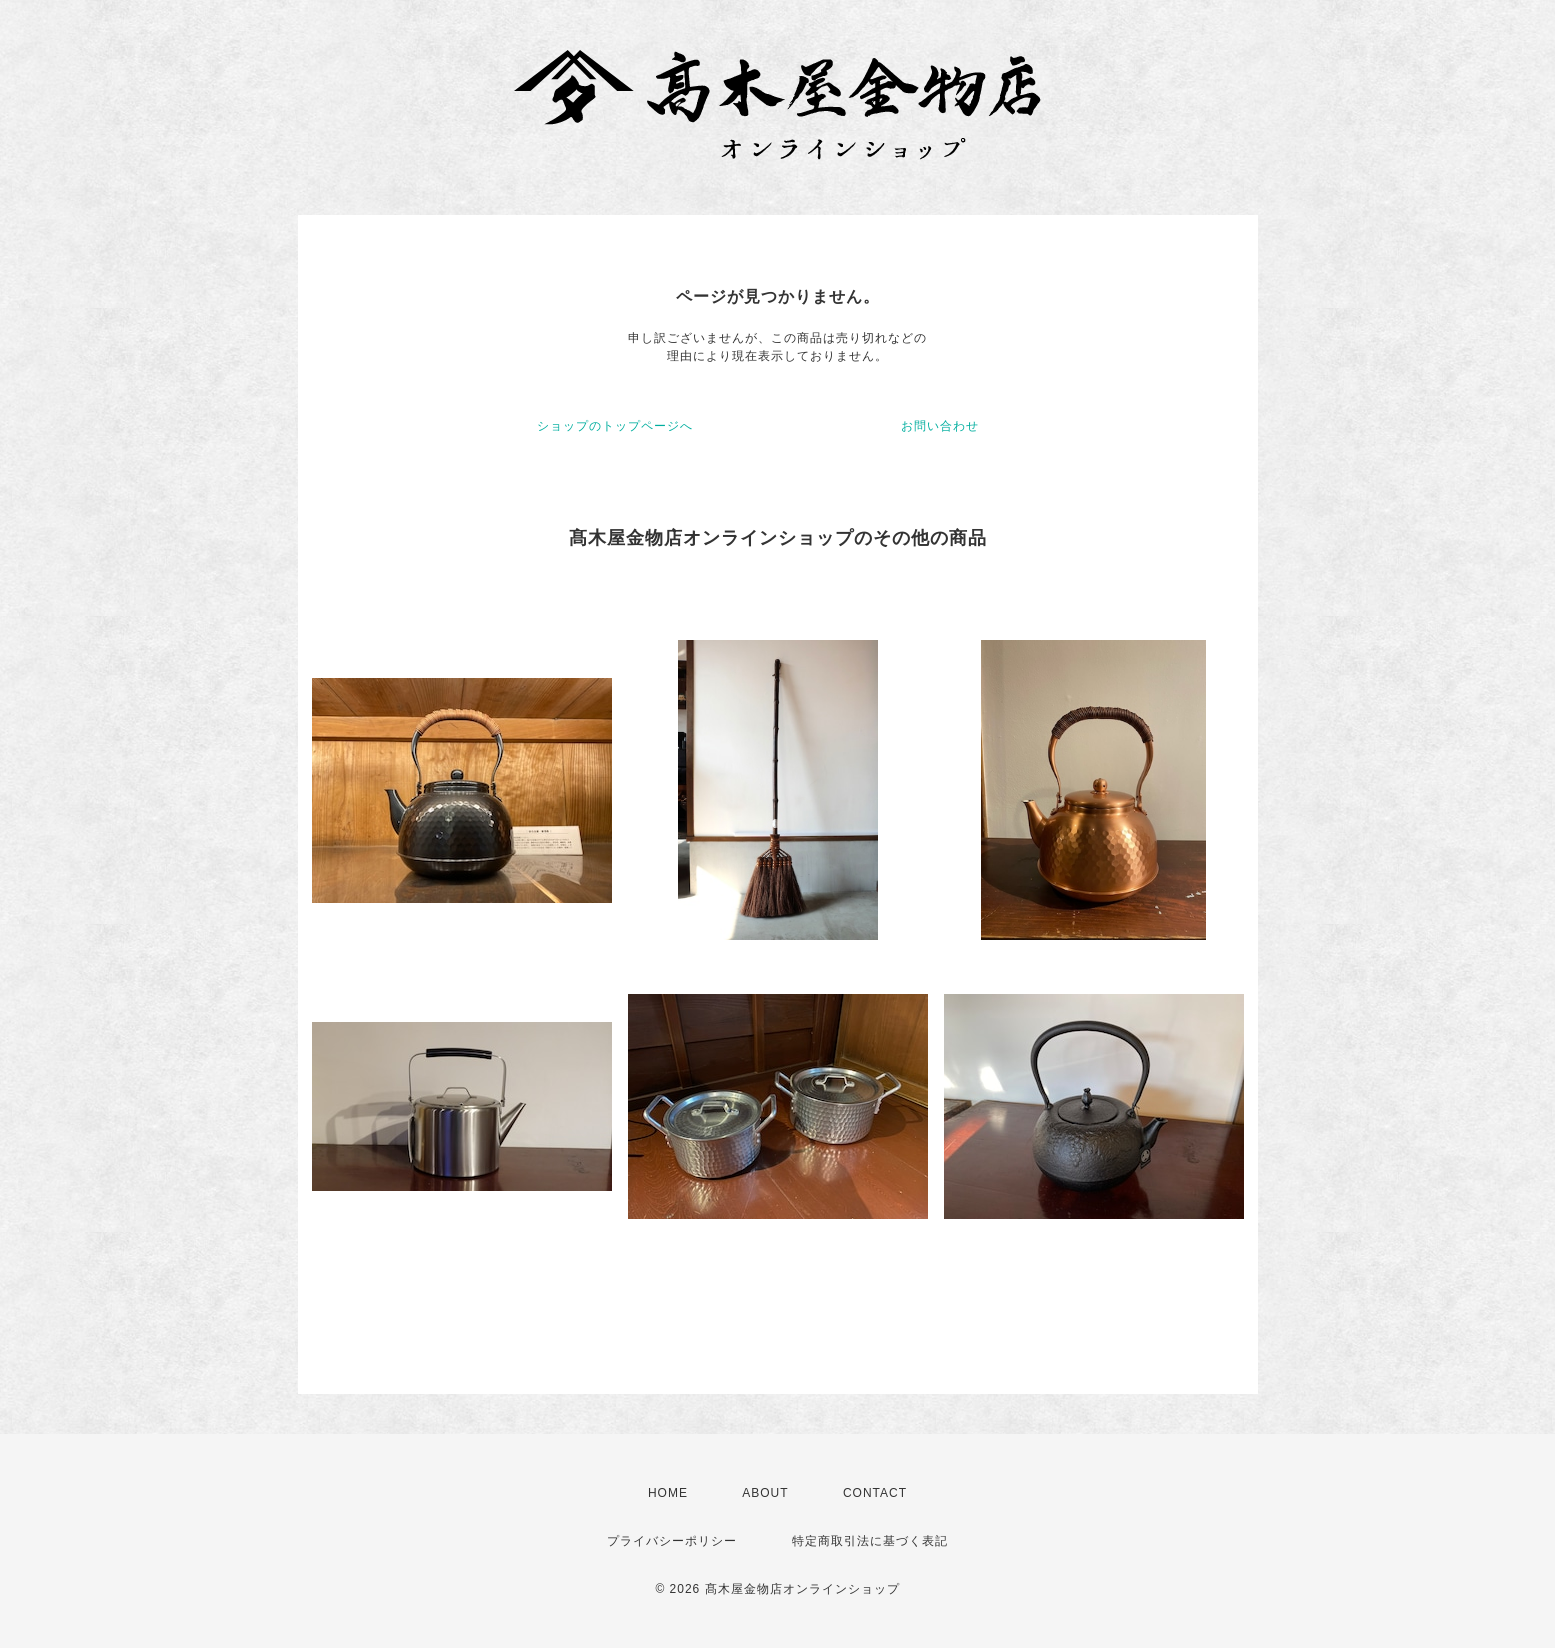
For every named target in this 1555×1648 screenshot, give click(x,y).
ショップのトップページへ (615, 426)
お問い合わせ (940, 426)
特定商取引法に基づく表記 (870, 1541)
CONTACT (875, 1493)
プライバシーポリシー (672, 1541)
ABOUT (765, 1493)
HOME (668, 1493)
